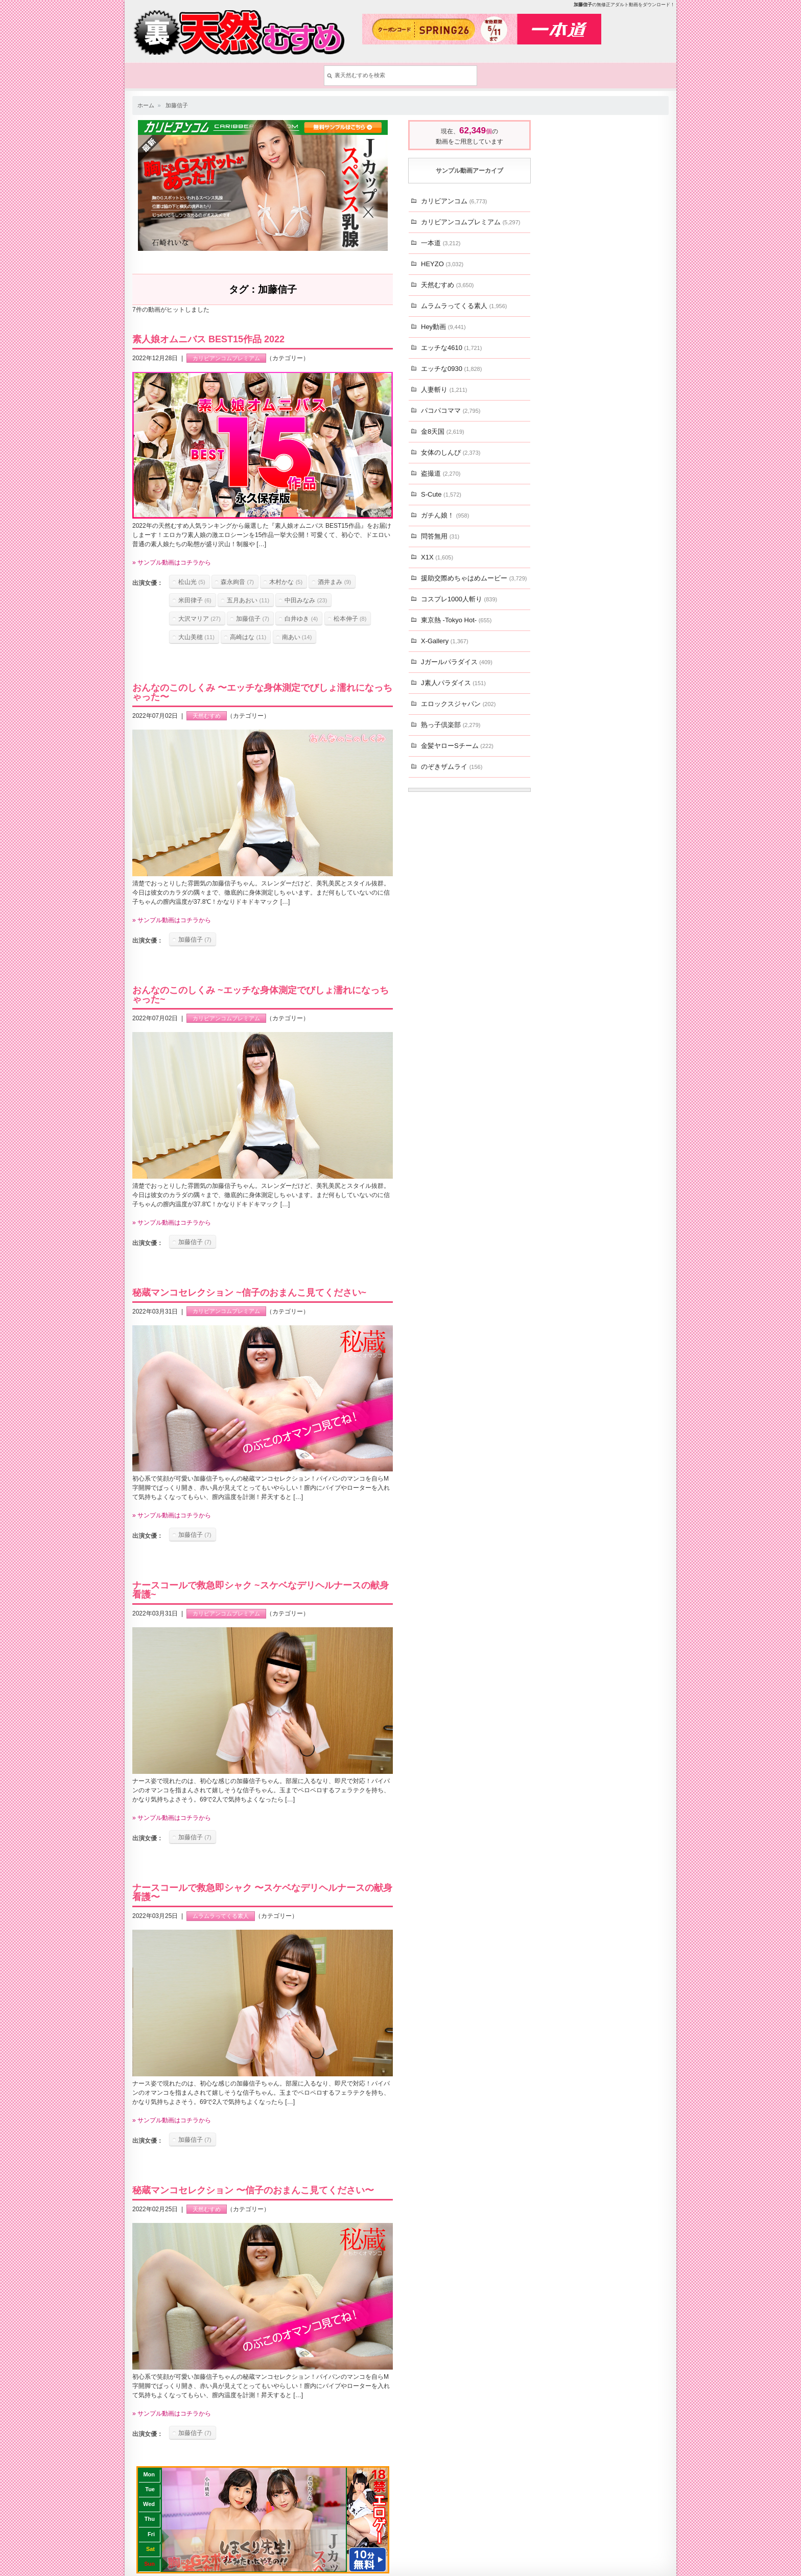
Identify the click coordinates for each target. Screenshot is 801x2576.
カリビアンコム (454, 201)
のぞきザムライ (451, 766)
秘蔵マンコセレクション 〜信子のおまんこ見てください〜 (253, 2190)
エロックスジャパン (458, 704)
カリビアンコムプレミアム (226, 358)
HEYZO (442, 264)
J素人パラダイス (453, 683)
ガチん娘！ (445, 515)
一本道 (440, 243)
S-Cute (441, 494)
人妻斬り (444, 389)
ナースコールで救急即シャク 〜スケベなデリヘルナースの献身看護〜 (262, 1892)
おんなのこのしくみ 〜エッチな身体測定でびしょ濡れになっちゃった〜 (262, 692)
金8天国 (442, 431)
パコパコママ (450, 410)
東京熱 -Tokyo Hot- (456, 620)
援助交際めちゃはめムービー (474, 578)
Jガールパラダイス (456, 662)
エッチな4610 (451, 348)
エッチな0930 (451, 368)
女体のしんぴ (450, 452)
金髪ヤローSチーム (457, 746)
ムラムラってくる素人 (221, 1916)
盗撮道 (440, 473)
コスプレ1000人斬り (459, 599)
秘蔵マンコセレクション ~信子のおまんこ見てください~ (249, 1292)
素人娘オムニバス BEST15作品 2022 (208, 339)
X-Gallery (444, 641)
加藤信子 (177, 105)
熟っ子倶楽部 (450, 725)
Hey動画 (443, 327)
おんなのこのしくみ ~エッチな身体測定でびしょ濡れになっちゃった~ (260, 994)
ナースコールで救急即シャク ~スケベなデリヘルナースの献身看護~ (260, 1590)
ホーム (145, 105)
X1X (437, 557)
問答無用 (440, 536)
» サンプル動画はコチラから (171, 562)
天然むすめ (207, 716)
